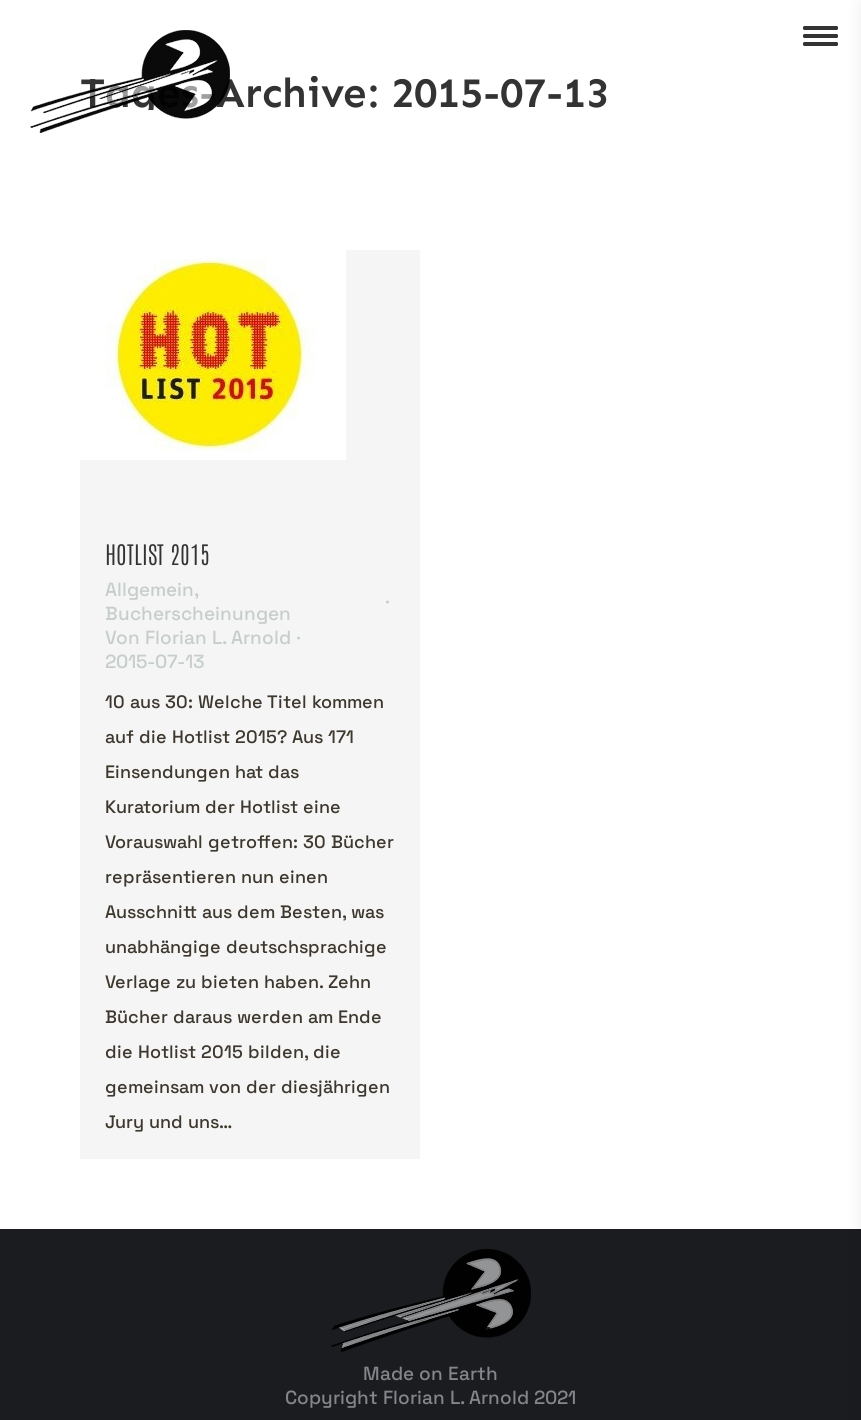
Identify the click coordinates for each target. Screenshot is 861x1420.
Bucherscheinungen (198, 613)
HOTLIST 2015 (157, 552)
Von (198, 638)
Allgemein (149, 589)
